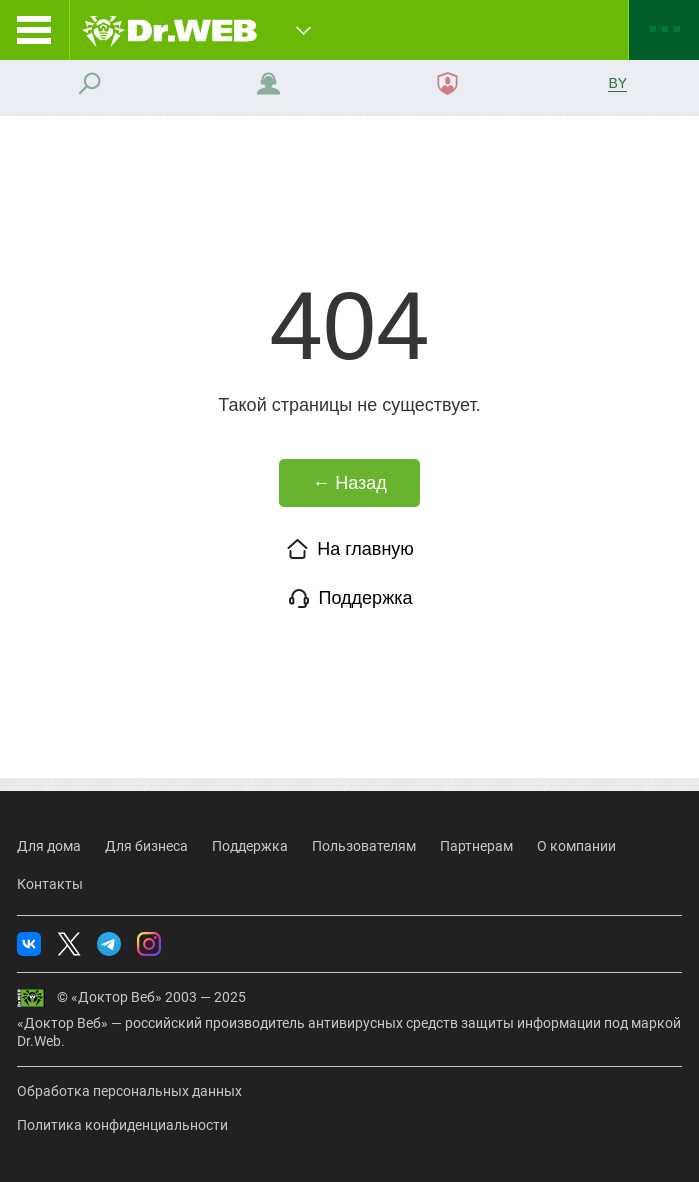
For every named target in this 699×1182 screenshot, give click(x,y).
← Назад (349, 483)
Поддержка (350, 598)
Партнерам (476, 846)
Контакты (50, 884)
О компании (576, 846)
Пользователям (364, 846)
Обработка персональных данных (129, 1091)
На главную (349, 549)
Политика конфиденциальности (122, 1125)
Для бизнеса (146, 846)
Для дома (49, 846)
